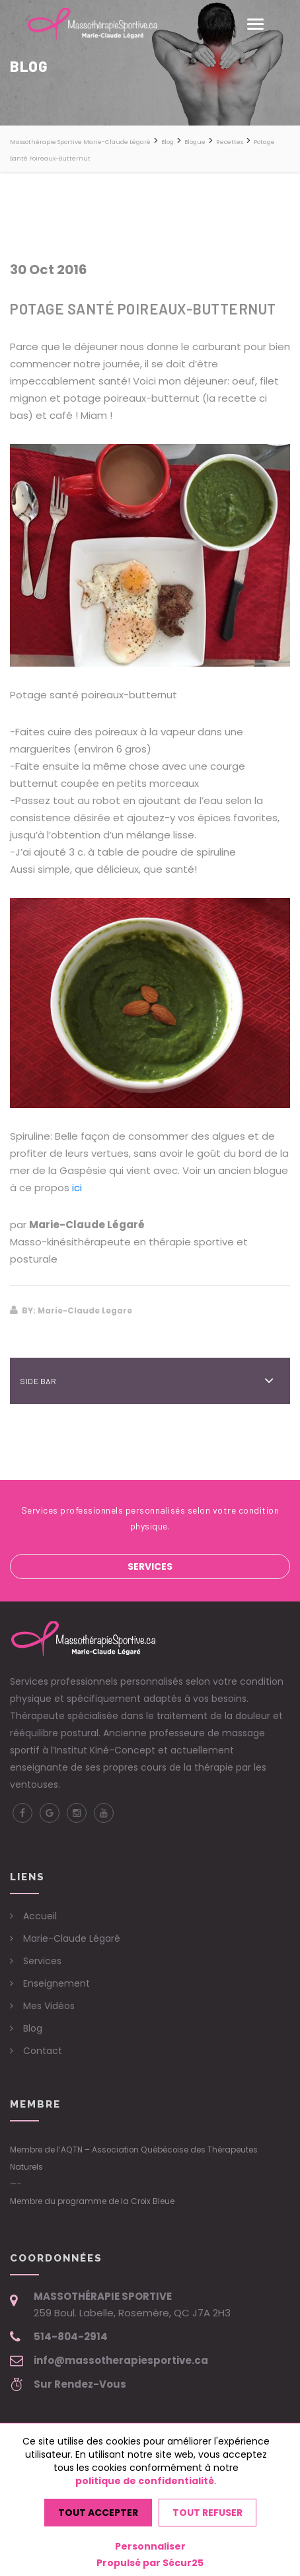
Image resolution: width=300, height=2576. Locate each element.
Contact (42, 2050)
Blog (32, 2028)
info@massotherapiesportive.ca (121, 2360)
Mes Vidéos (49, 2005)
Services (150, 1566)
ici (77, 1188)
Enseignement (56, 1983)
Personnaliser (150, 2546)
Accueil (40, 1916)
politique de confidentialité (144, 2480)
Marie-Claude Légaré (71, 1938)
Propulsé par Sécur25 (150, 2562)
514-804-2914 (71, 2336)
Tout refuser (207, 2512)
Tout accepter (98, 2512)
